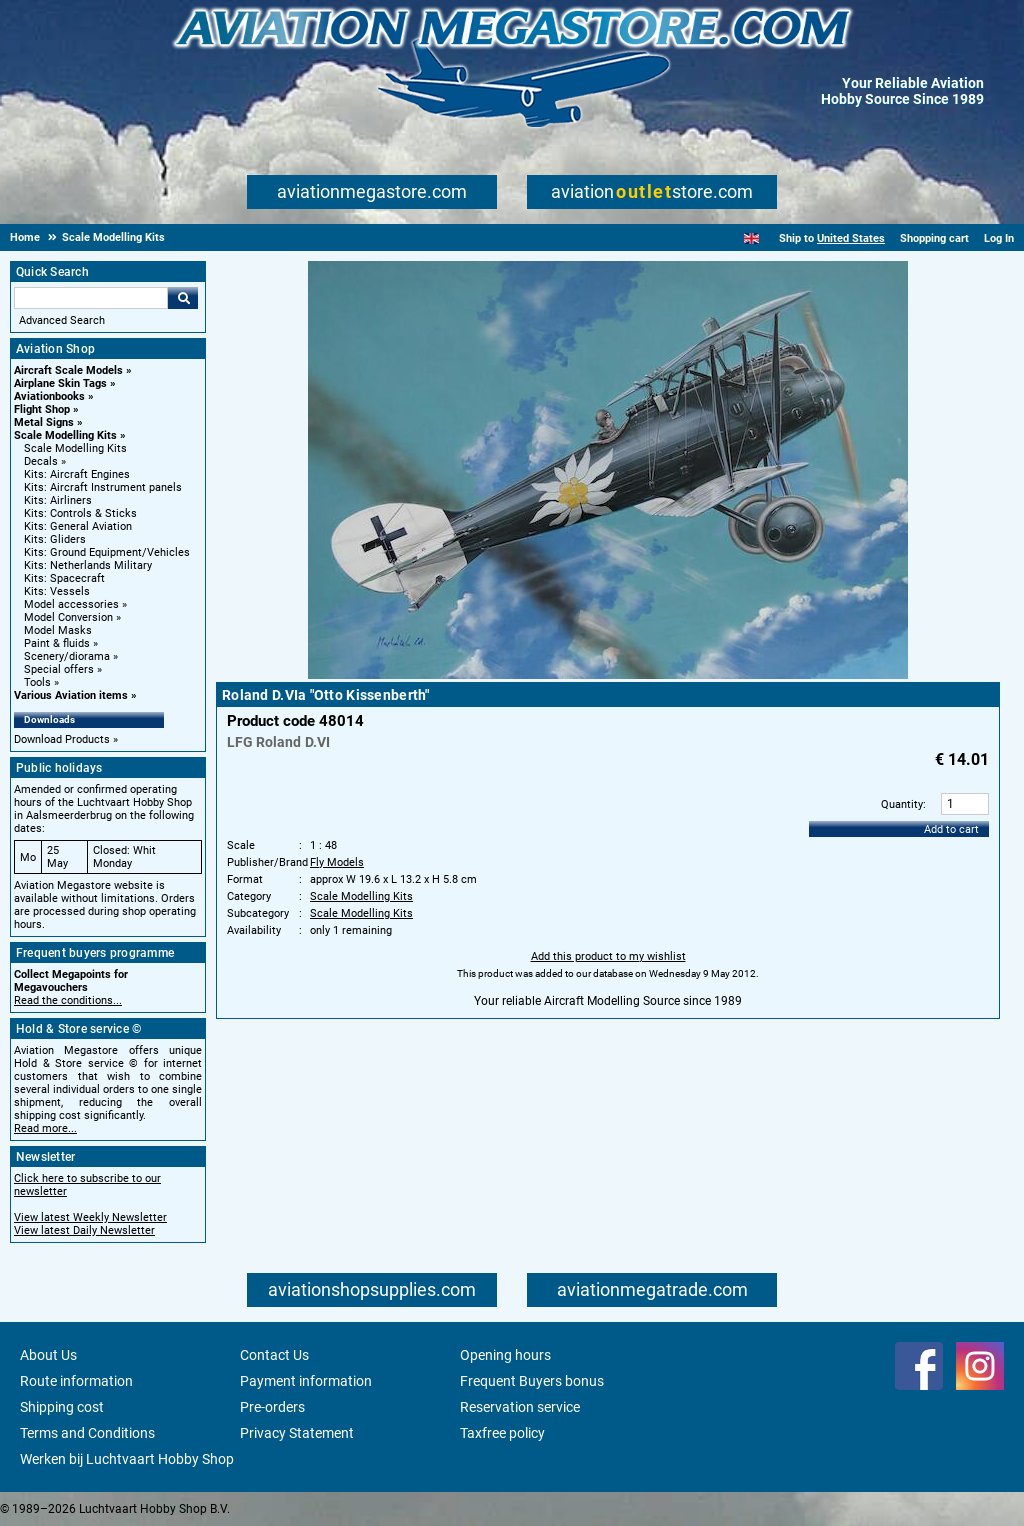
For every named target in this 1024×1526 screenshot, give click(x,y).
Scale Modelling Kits (65, 435)
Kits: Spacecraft (64, 578)
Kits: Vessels (57, 591)
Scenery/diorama (67, 656)
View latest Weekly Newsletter (90, 1217)
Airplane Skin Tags (60, 383)
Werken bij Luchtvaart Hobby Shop (127, 1459)
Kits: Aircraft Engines (77, 474)
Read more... (45, 1128)
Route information (76, 1381)
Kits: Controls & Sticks (80, 513)
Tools (37, 682)
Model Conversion (68, 617)
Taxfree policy (502, 1433)
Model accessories (71, 604)
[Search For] (91, 298)
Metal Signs (44, 422)
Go (183, 298)
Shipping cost (62, 1407)
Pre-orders (272, 1407)
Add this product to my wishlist (608, 956)
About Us (48, 1355)
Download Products (62, 739)
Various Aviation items (71, 695)
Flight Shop (42, 409)
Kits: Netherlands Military (88, 565)
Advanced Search (62, 320)
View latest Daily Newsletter (84, 1230)
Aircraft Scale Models (68, 370)
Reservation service (520, 1407)
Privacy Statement (297, 1433)
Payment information (306, 1381)
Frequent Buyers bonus (532, 1381)
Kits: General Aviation (78, 526)
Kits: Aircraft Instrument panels (103, 487)
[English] (751, 238)
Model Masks (58, 630)
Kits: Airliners (58, 500)
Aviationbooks (49, 396)
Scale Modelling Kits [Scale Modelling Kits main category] (75, 448)
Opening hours (505, 1355)
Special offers (59, 669)
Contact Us (274, 1355)
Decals (41, 461)
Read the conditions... (68, 1000)
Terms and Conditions (87, 1433)
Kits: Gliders (55, 539)
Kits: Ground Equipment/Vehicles (107, 552)
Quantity (902, 804)
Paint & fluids (57, 643)
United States (851, 238)
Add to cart (951, 829)
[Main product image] (608, 675)
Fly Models (337, 862)
